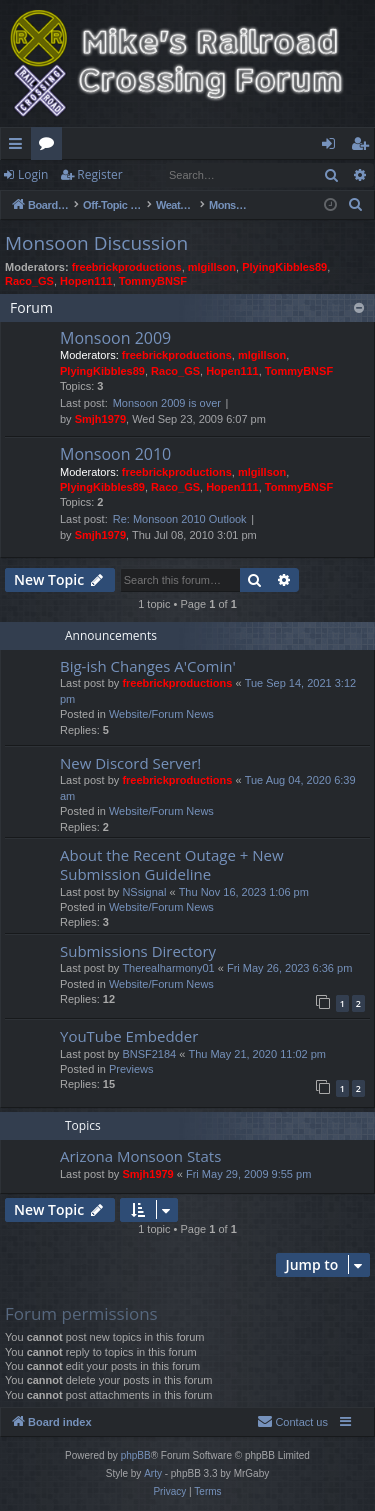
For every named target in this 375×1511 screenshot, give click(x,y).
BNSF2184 (149, 1054)
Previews (131, 1069)
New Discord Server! (130, 763)
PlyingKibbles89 (284, 267)
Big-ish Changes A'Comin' (148, 666)
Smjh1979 (100, 419)
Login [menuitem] (332, 147)
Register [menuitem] (364, 147)
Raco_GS (29, 281)
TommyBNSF (153, 281)
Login (33, 174)
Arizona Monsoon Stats (140, 1156)
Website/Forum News (161, 714)
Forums (50, 147)
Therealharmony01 (168, 968)
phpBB (136, 1455)
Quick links (19, 147)
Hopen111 (86, 281)
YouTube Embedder (129, 1036)
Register (99, 174)
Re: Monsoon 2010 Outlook (180, 519)
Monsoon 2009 (115, 338)
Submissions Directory (138, 951)
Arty (153, 1473)
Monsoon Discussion (96, 243)
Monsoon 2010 (115, 454)
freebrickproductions (127, 267)
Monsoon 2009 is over (167, 403)
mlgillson (212, 267)
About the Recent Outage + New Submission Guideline (172, 864)
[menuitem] (356, 205)
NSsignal (144, 892)
